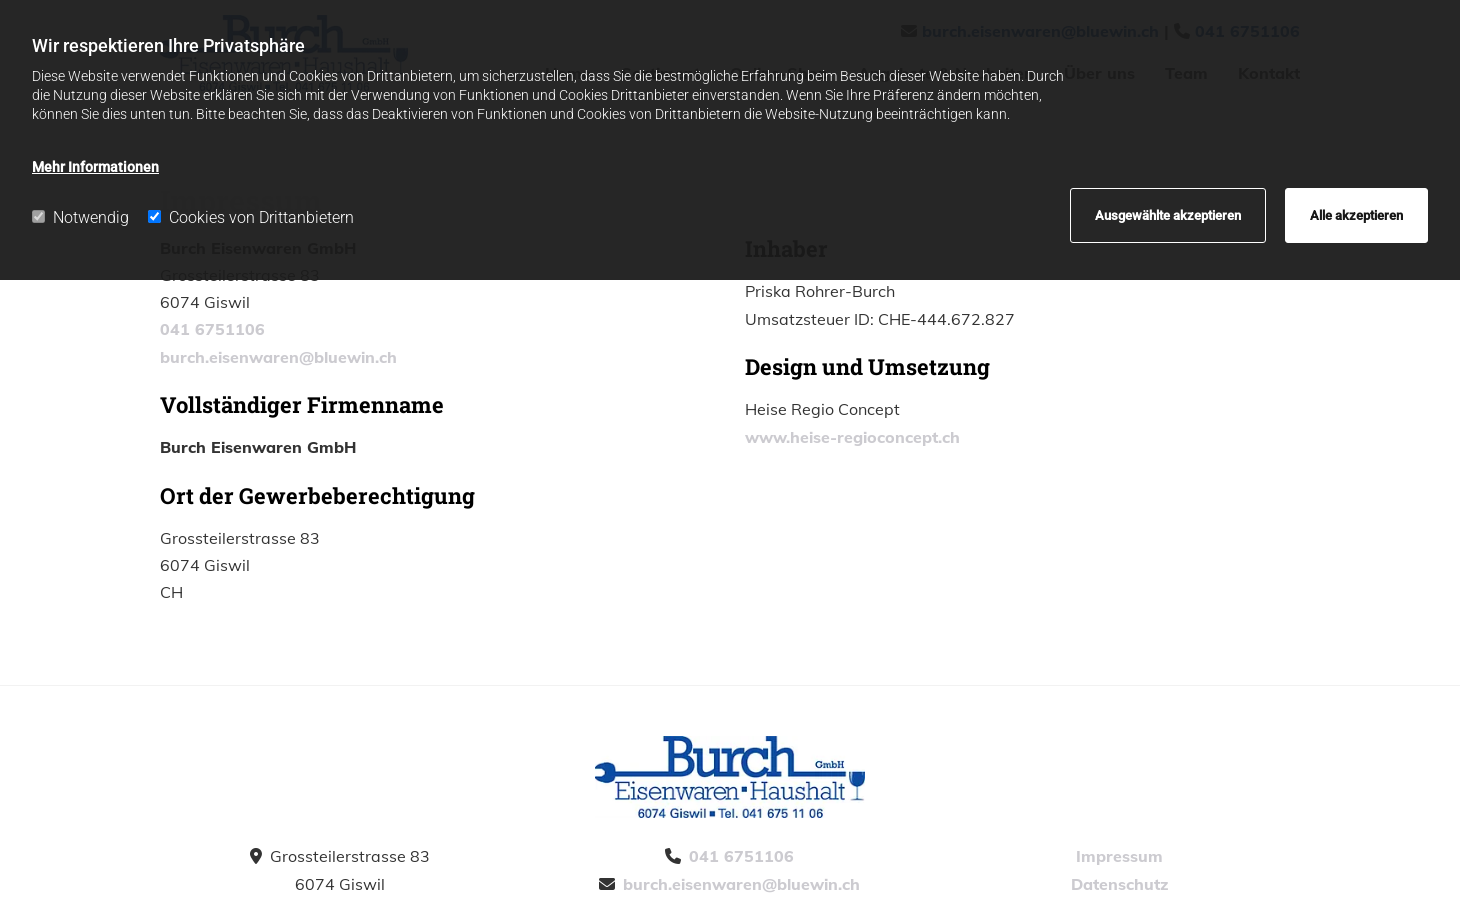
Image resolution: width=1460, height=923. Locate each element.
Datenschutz (1119, 884)
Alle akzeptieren (1356, 215)
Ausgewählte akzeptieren (1168, 215)
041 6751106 (212, 329)
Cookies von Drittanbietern (251, 217)
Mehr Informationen (95, 167)
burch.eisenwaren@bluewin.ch (278, 357)
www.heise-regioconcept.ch (852, 437)
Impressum (1119, 856)
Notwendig (80, 217)
